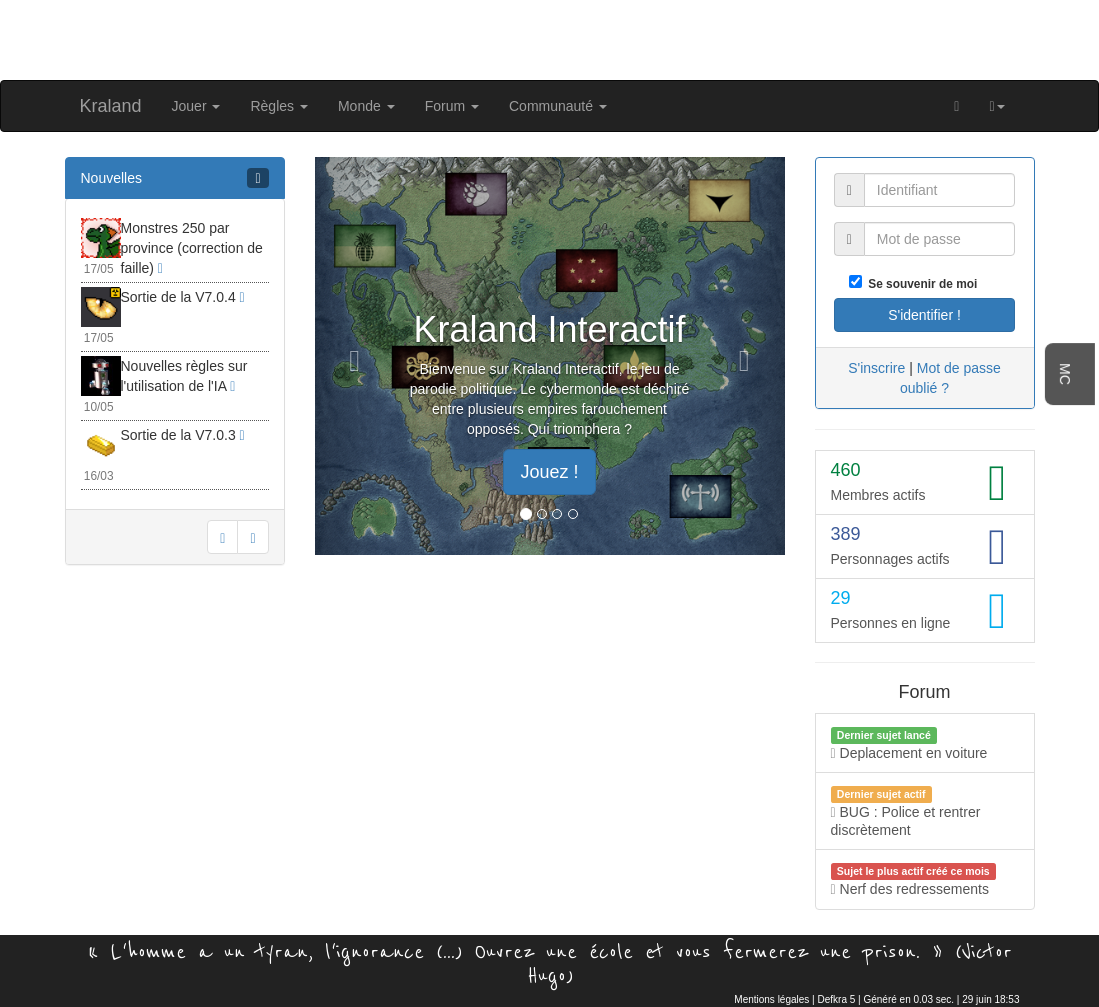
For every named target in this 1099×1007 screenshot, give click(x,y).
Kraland (111, 106)
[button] (996, 106)
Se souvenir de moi (920, 284)
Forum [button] (452, 106)
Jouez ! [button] (549, 472)
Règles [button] (278, 106)
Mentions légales (771, 999)
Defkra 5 (837, 999)
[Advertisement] (550, 38)
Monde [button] (366, 106)
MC (1065, 374)
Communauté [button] (558, 106)
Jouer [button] (196, 106)
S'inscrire (876, 368)
